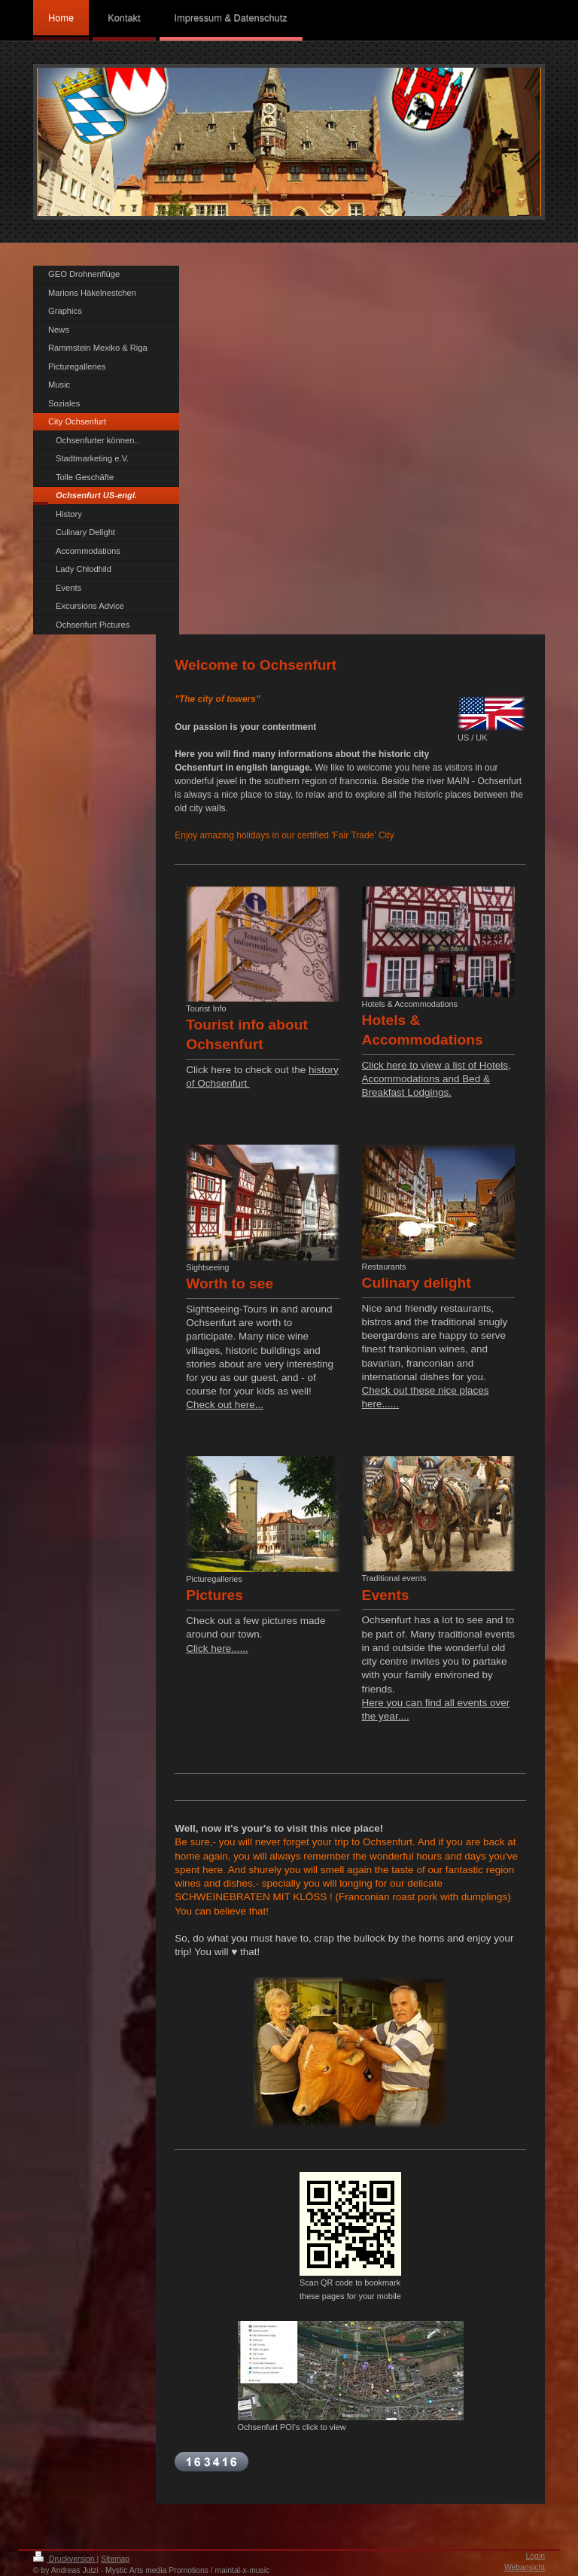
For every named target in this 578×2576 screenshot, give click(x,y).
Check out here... (224, 1404)
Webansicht (524, 2567)
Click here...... (217, 1648)
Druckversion (64, 2559)
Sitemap (115, 2559)
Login (535, 2556)
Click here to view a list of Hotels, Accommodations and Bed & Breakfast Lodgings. (436, 1079)
